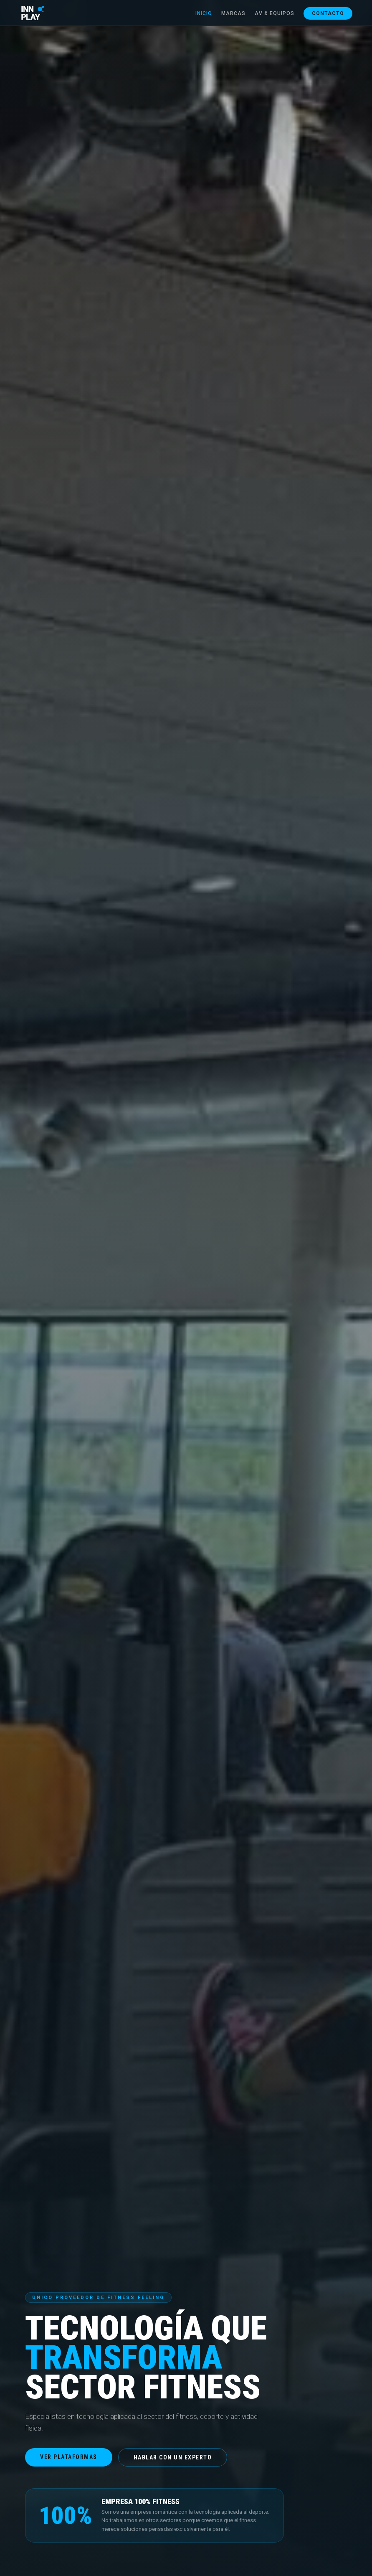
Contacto (322, 14)
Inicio (198, 14)
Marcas (228, 14)
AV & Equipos (269, 14)
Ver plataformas (68, 2457)
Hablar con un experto (173, 2457)
